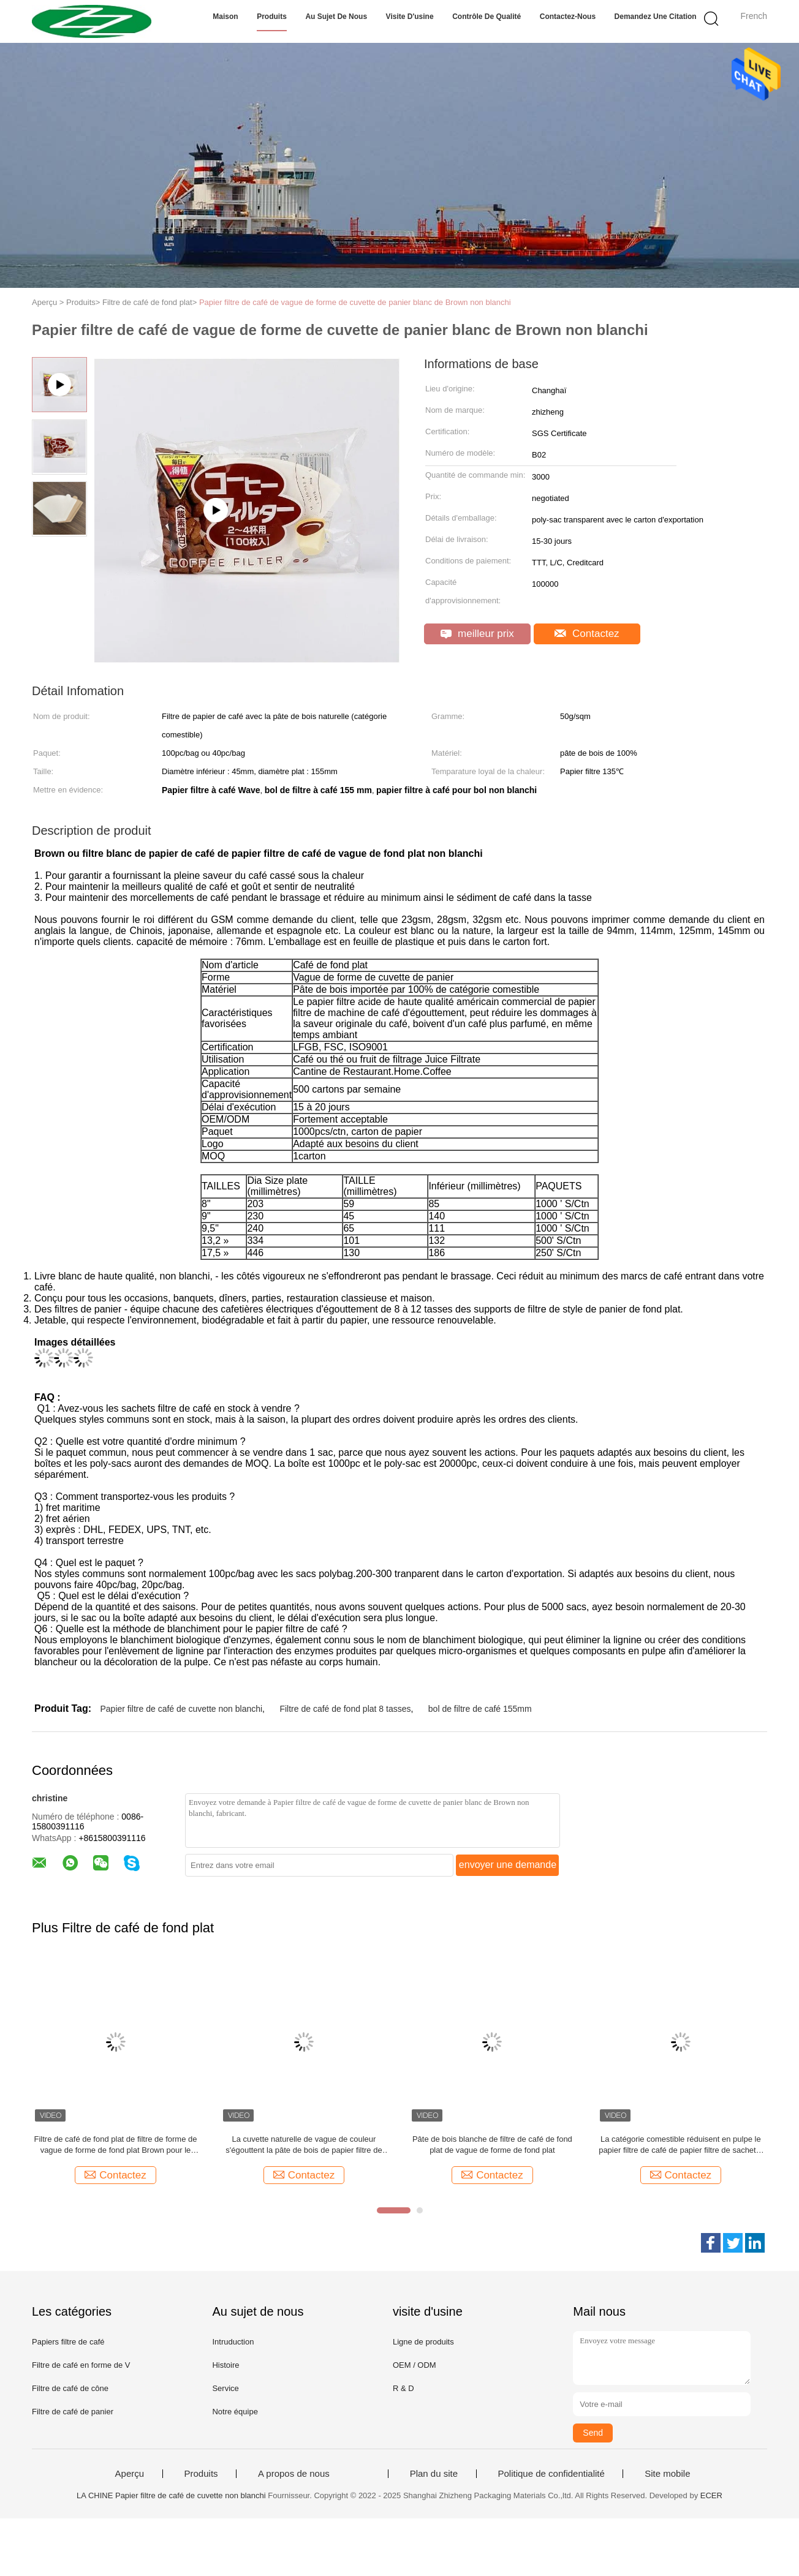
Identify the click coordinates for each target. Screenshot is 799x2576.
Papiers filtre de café (68, 2341)
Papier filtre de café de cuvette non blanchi (181, 1709)
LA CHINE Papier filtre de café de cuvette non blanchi (171, 2495)
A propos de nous (294, 2473)
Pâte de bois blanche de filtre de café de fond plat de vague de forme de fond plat (492, 2144)
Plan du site (434, 2473)
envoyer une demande (507, 1864)
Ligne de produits (423, 2341)
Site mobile (667, 2473)
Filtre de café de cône (70, 2388)
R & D (403, 2388)
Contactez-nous (568, 16)
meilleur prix (477, 633)
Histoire (225, 2365)
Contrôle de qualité (486, 16)
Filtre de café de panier (72, 2411)
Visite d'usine (410, 16)
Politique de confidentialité (551, 2473)
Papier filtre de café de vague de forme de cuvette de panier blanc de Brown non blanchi (355, 302)
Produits (272, 16)
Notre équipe (234, 2411)
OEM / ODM (414, 2365)
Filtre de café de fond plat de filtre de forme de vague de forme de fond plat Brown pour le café (115, 2145)
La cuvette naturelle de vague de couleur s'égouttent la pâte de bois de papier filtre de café (303, 2145)
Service (225, 2388)
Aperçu (130, 2473)
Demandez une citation (656, 16)
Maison (225, 16)
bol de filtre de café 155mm (480, 1709)
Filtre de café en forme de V (81, 2365)
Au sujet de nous (336, 16)
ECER (711, 2495)
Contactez (587, 633)
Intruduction (233, 2341)
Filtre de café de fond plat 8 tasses (345, 1709)
